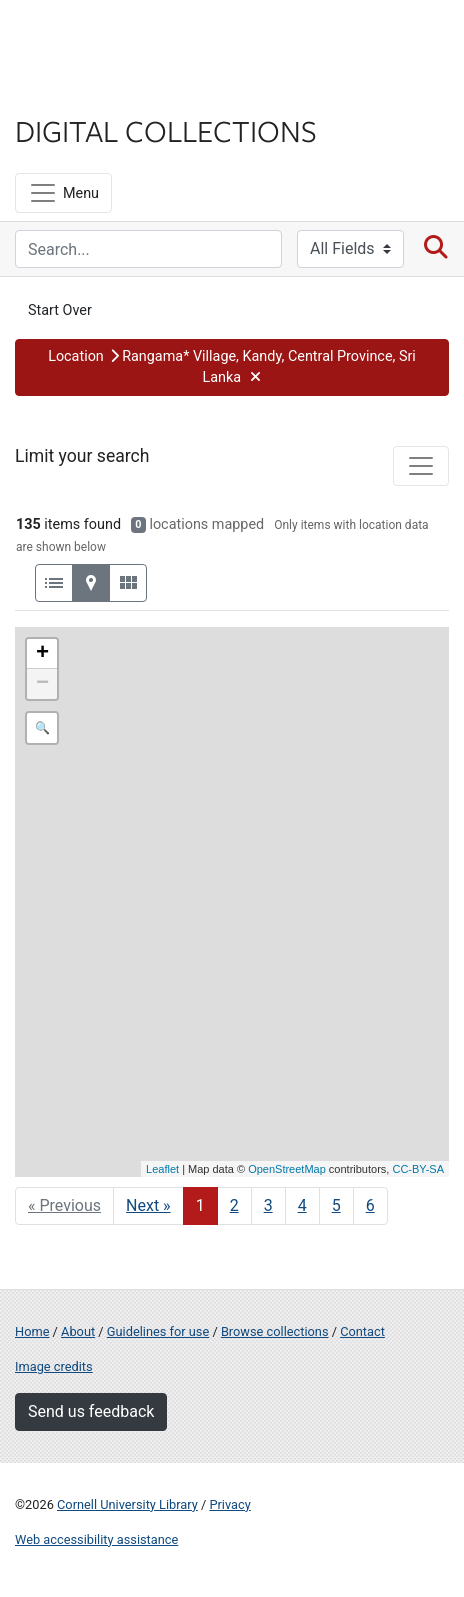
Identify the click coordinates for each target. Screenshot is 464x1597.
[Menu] (63, 193)
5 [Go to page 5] (336, 1205)
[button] (232, 367)
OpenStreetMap (287, 1169)
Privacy (229, 1504)
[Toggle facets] (421, 466)
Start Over (60, 310)
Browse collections (275, 1331)
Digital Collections (166, 130)
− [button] (42, 684)
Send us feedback (91, 1411)
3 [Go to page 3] (268, 1205)
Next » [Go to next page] (148, 1205)
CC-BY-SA (418, 1169)
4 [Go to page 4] (302, 1205)
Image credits (54, 1366)
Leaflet (162, 1169)
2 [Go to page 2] (234, 1205)
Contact (362, 1331)
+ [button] (42, 654)
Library (75, 91)
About (78, 1331)
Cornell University (115, 38)
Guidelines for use (158, 1331)
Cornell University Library (127, 1504)
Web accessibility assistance (96, 1539)
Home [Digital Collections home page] (32, 1331)
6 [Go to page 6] (370, 1205)
